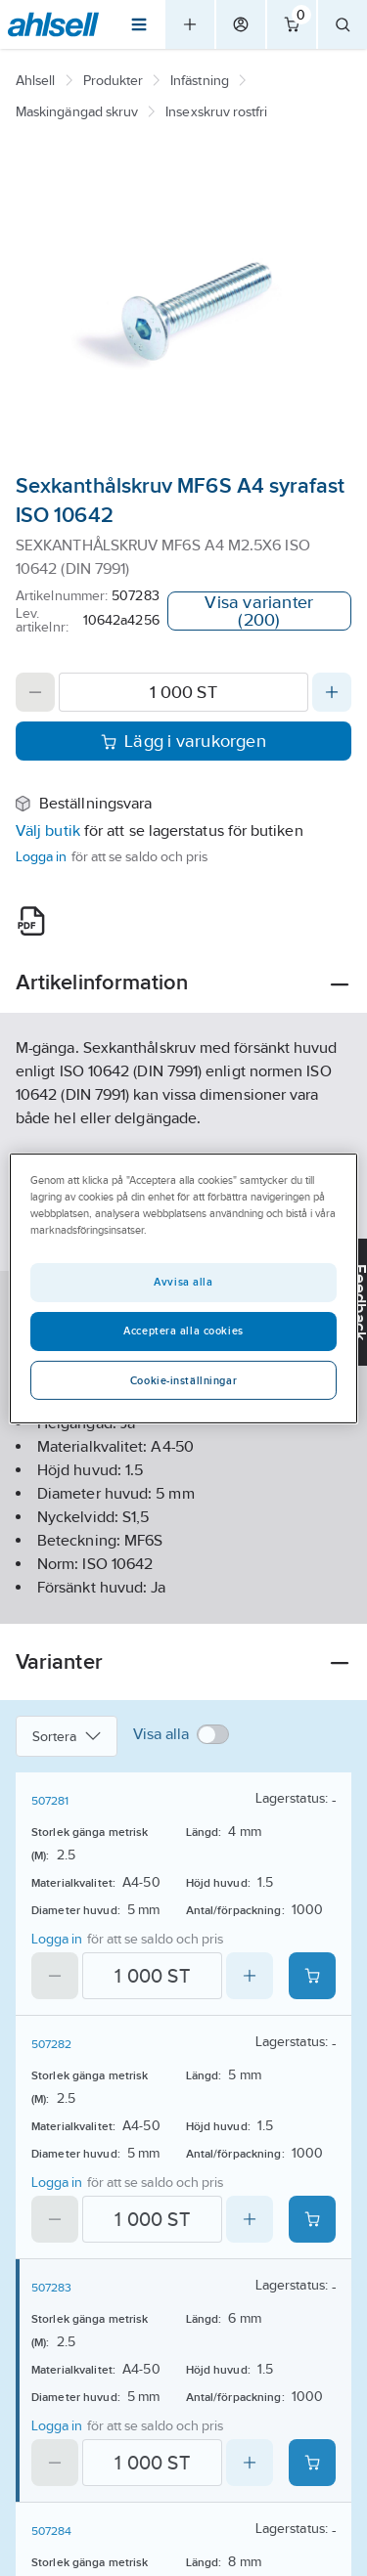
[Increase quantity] (331, 692)
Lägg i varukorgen (183, 741)
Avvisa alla (183, 1282)
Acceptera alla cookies (183, 1330)
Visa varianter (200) (259, 611)
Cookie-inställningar (183, 1380)
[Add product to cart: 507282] (312, 2219)
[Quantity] (183, 692)
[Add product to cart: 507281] (312, 1975)
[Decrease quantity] (35, 692)
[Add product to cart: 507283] (312, 2462)
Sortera (66, 1736)
